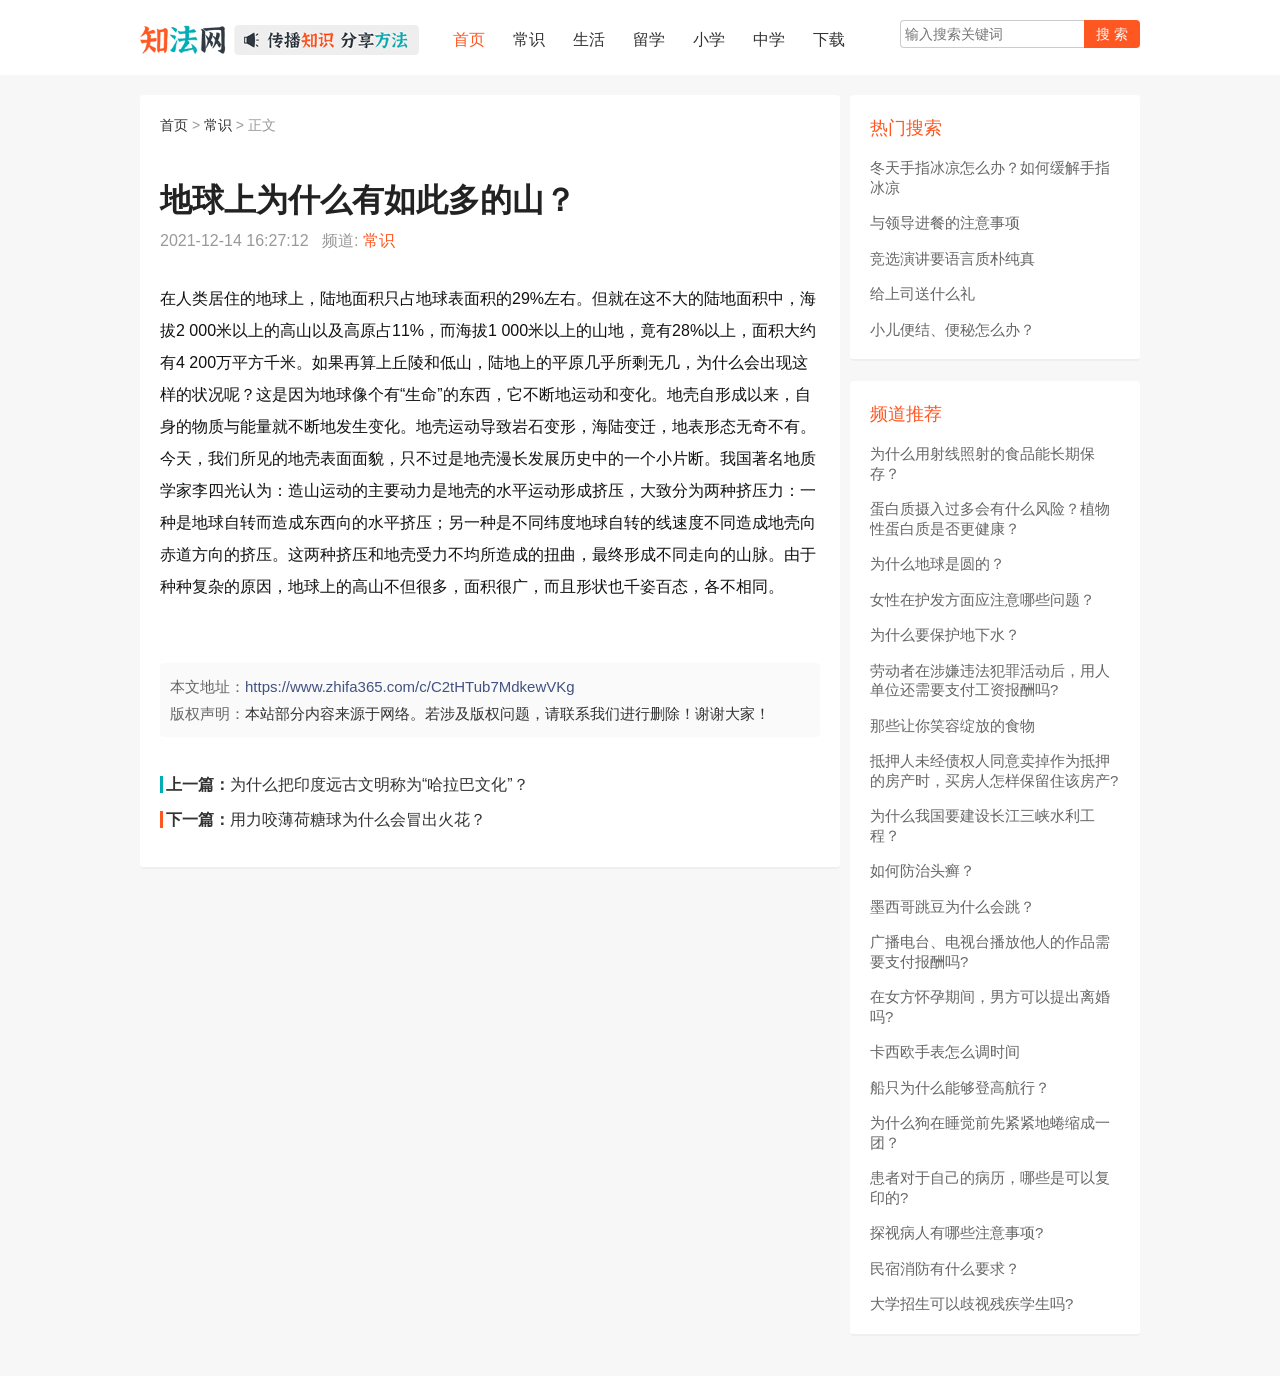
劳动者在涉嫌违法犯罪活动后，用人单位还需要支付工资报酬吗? (990, 680)
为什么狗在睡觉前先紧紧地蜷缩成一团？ (990, 1132)
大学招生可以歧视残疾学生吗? (971, 1303)
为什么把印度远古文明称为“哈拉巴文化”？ (379, 784)
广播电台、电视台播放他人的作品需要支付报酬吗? (990, 951)
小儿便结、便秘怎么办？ (952, 329)
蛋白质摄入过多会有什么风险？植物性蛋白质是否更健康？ (990, 518)
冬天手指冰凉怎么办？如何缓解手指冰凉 (990, 177)
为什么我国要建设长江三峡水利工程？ (982, 825)
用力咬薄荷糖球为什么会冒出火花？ (358, 819)
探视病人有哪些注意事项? (956, 1232)
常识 (218, 125)
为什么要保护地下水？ (945, 634)
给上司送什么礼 (922, 293)
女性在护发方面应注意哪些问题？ (982, 599)
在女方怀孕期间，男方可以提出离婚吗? (990, 1006)
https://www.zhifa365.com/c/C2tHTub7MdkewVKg (410, 686)
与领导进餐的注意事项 (945, 222)
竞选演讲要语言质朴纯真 (952, 258)
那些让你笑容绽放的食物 (952, 725)
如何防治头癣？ (922, 870)
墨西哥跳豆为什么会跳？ (952, 906)
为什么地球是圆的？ (937, 563)
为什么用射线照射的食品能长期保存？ (982, 463)
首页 (174, 125)
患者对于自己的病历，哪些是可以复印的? (990, 1187)
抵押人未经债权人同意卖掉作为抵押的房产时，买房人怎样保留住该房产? (994, 770)
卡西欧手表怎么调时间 (945, 1051)
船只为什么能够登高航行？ (960, 1087)
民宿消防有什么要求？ (945, 1268)
